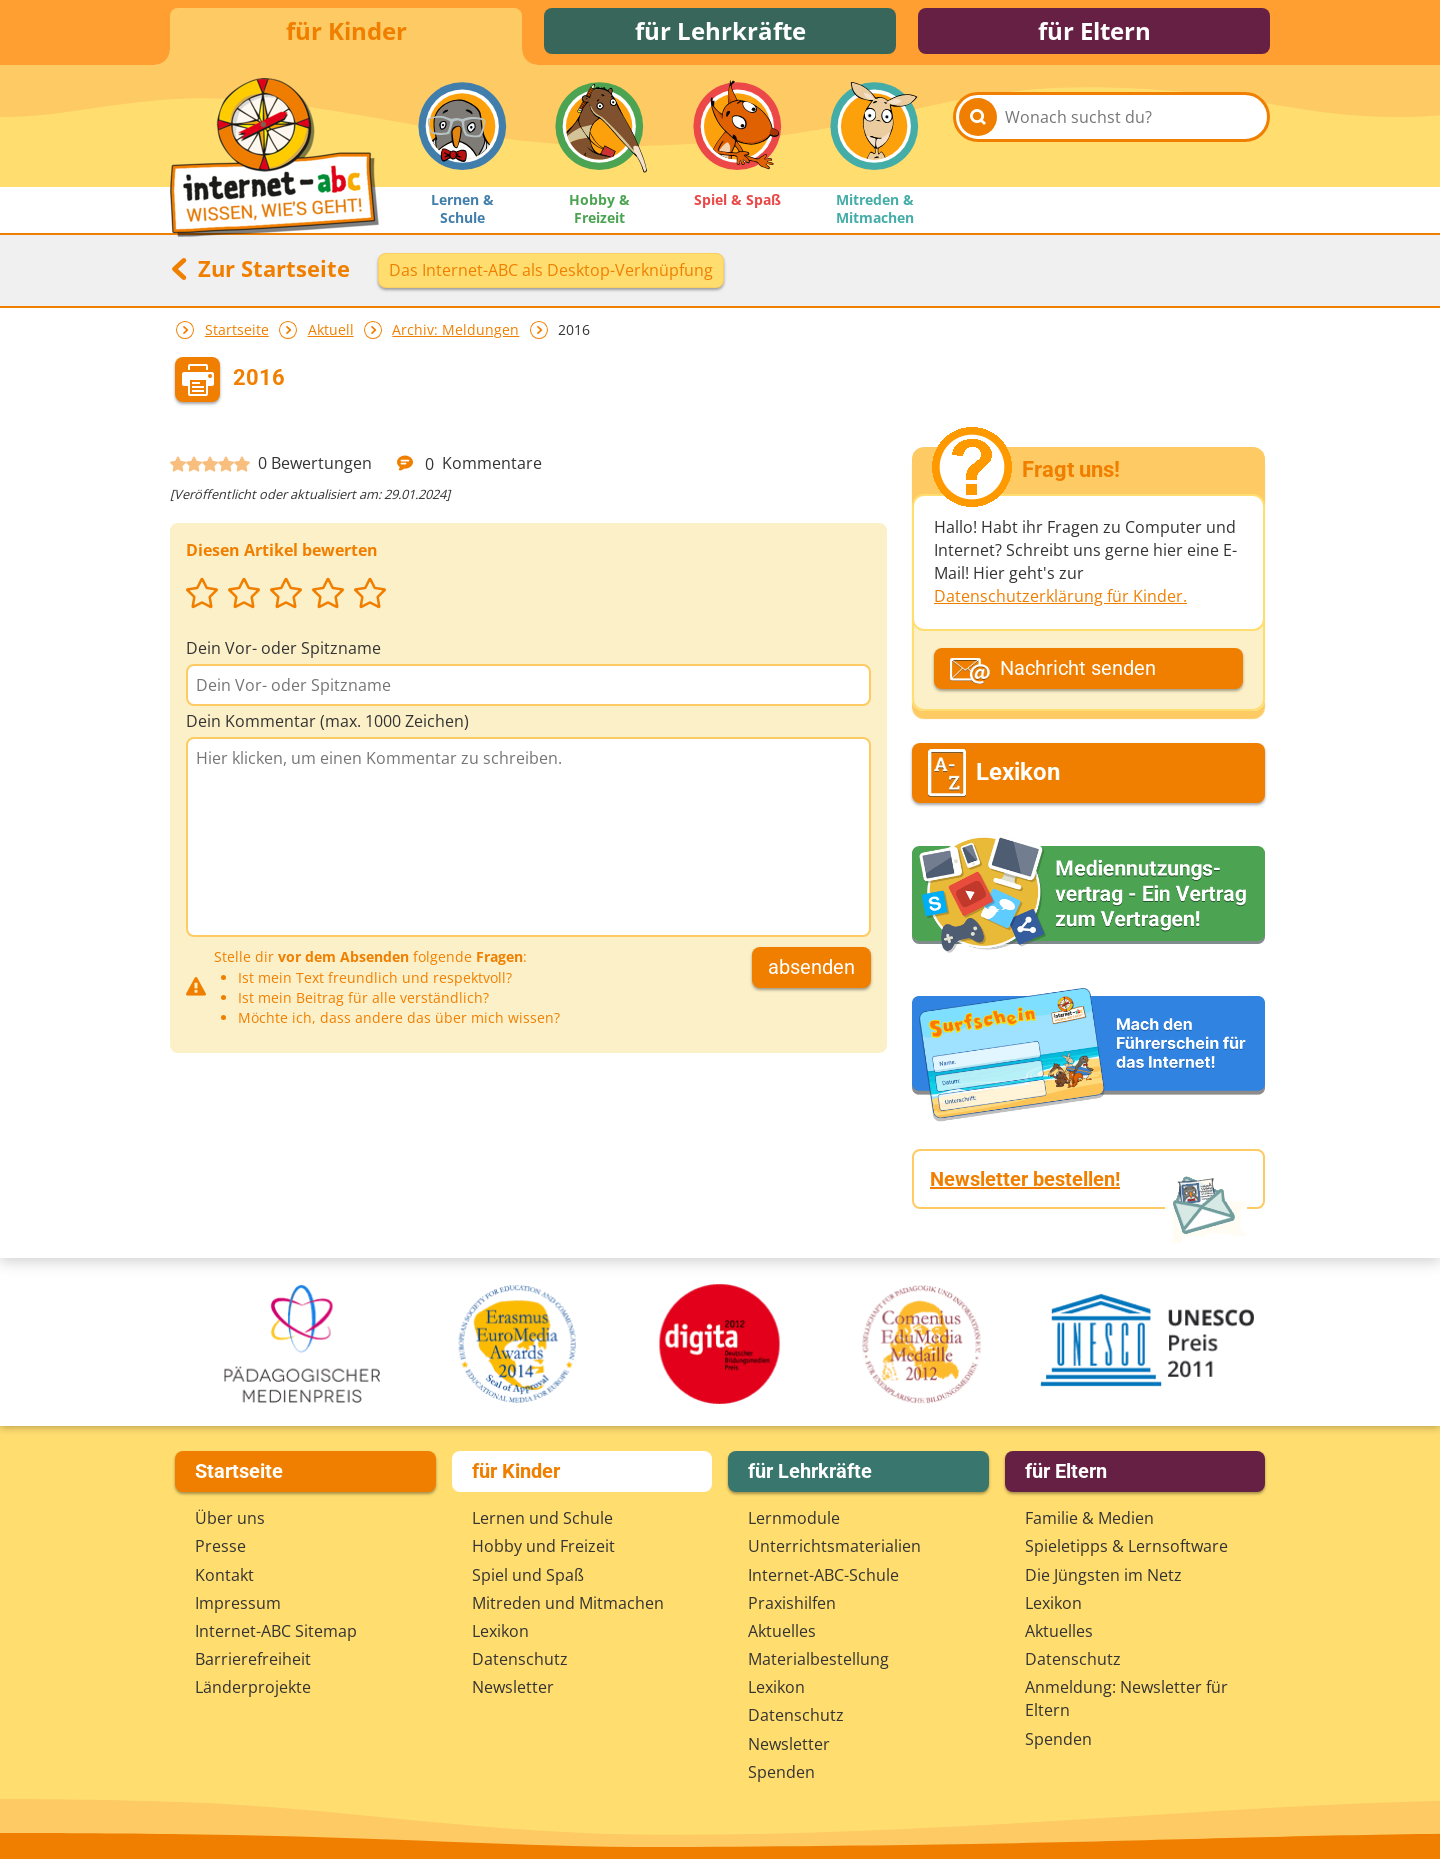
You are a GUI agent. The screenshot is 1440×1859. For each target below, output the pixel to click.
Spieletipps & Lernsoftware (1126, 1546)
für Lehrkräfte (720, 32)
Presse (220, 1546)
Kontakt (224, 1575)
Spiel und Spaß (528, 1575)
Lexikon (500, 1631)
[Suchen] (978, 132)
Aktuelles (782, 1631)
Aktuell (331, 333)
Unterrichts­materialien (834, 1546)
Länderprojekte (253, 1687)
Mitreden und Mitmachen (568, 1603)
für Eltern (1094, 32)
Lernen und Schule (542, 1518)
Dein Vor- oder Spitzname (283, 652)
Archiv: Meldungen (455, 333)
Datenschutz (520, 1659)
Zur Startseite (260, 272)
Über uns (230, 1518)
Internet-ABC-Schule (823, 1575)
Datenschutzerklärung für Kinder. (1060, 600)
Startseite (237, 333)
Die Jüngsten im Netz (1103, 1575)
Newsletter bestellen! (1025, 1183)
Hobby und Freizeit (543, 1546)
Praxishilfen (792, 1603)
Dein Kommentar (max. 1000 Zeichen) (327, 725)
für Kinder (346, 32)
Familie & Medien (1089, 1518)
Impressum (238, 1603)
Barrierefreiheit (253, 1659)
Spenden (781, 1772)
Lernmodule (794, 1518)
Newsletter (513, 1687)
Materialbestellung (818, 1659)
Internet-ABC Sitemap (276, 1631)
